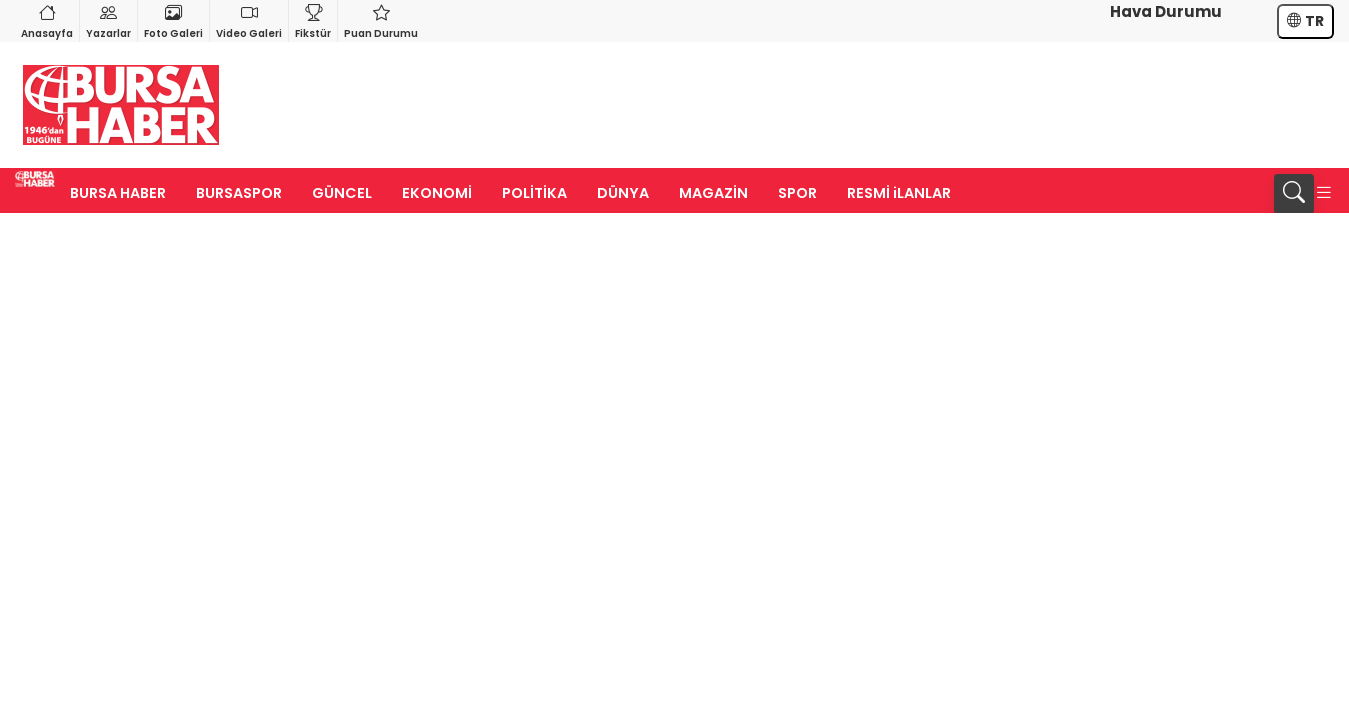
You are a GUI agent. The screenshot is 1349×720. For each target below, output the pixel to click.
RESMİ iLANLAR (899, 193)
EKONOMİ (437, 193)
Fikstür (313, 20)
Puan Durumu (381, 20)
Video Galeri (249, 20)
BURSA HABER (118, 193)
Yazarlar (108, 20)
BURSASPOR (239, 193)
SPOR (797, 193)
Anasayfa (47, 20)
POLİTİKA (534, 193)
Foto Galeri (173, 20)
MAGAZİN (713, 193)
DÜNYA (623, 193)
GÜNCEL (342, 193)
